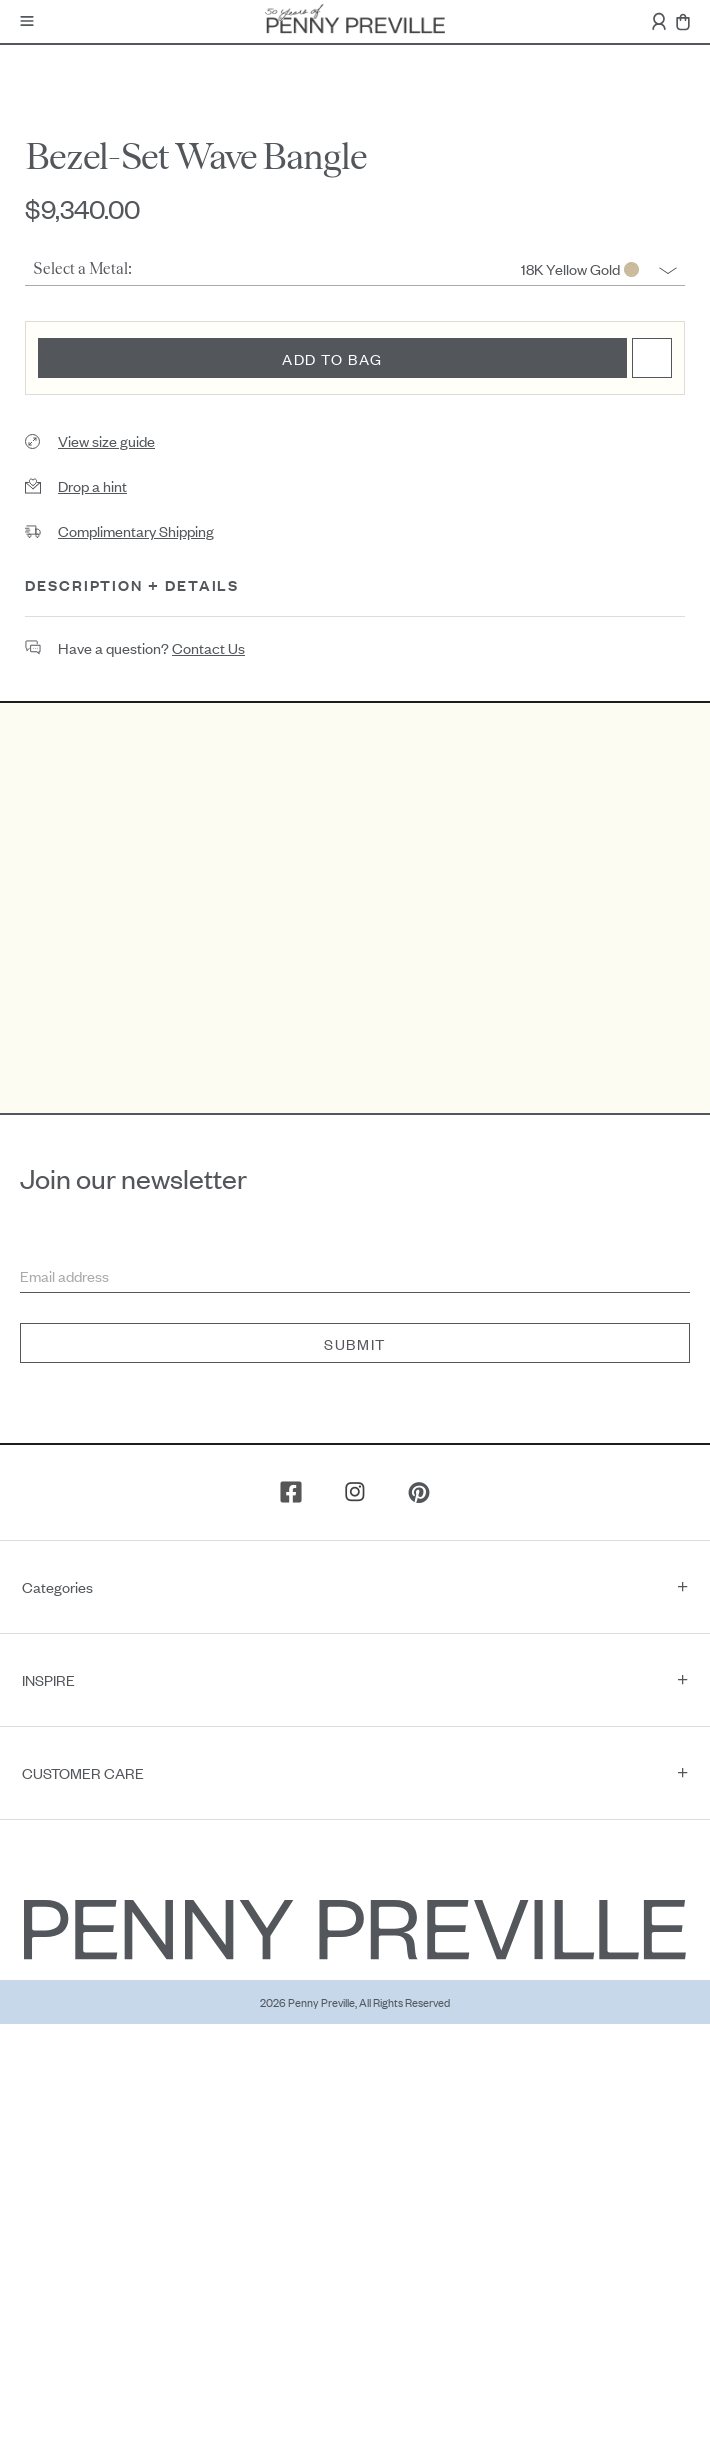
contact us (208, 647)
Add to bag (332, 358)
